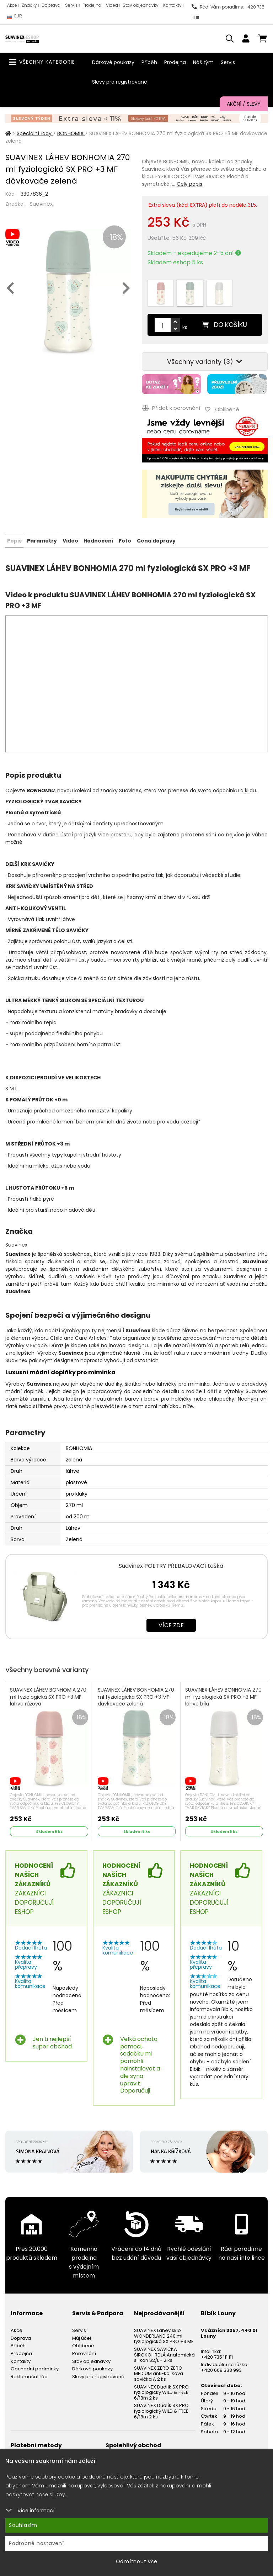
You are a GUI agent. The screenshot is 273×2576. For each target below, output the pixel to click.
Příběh (149, 62)
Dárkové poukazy (113, 62)
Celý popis (189, 183)
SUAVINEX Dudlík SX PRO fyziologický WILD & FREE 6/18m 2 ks (161, 2391)
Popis (14, 539)
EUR (14, 18)
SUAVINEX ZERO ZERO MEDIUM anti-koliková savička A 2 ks (158, 2372)
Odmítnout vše (136, 2561)
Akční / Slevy (244, 103)
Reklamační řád (29, 2375)
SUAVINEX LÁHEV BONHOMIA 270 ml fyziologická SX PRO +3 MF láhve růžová (48, 1696)
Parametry (42, 539)
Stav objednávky (141, 5)
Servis (71, 5)
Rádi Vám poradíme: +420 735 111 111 (228, 12)
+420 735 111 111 (217, 2355)
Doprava (51, 5)
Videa (112, 5)
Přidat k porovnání (171, 407)
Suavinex (41, 203)
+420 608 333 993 (221, 2368)
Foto (124, 539)
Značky (29, 5)
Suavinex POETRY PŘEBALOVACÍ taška (171, 1564)
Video (70, 539)
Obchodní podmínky (35, 2367)
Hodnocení (98, 539)
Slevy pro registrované (119, 81)
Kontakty (172, 5)
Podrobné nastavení (36, 2543)
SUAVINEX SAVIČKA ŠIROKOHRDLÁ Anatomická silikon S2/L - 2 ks (164, 2353)
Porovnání (84, 2352)
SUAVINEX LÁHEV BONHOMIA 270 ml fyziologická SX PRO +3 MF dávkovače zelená (136, 1696)
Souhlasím (23, 2525)
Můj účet (81, 2336)
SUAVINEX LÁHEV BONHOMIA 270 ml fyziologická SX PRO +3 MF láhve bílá (224, 1696)
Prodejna (91, 5)
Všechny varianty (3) (204, 361)
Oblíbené (83, 2344)
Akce (12, 5)
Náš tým (203, 62)
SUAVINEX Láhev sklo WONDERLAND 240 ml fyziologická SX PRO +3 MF (163, 2335)
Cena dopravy (155, 539)
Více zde (171, 1624)
